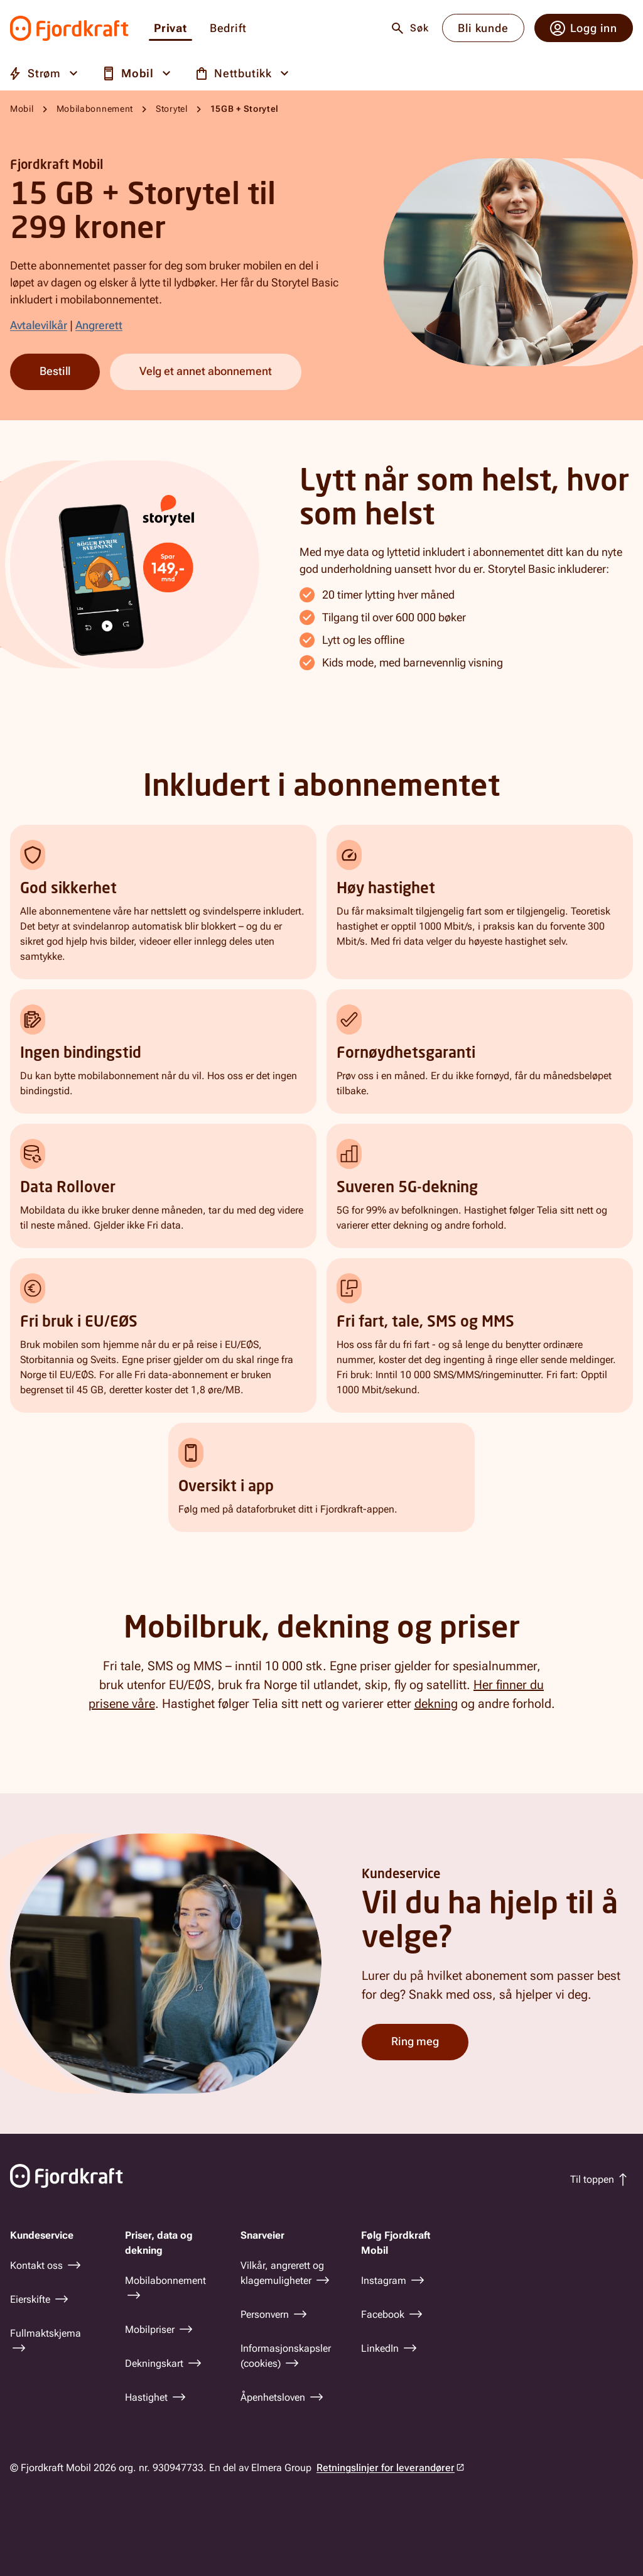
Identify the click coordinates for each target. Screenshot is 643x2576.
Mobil (22, 109)
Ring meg (415, 2041)
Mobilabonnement (95, 109)
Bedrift (228, 29)
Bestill (55, 371)
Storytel (172, 109)
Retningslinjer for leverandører (385, 2468)
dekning (436, 1703)
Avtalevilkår (38, 325)
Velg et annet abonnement (205, 371)
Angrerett (98, 325)
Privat (170, 29)
